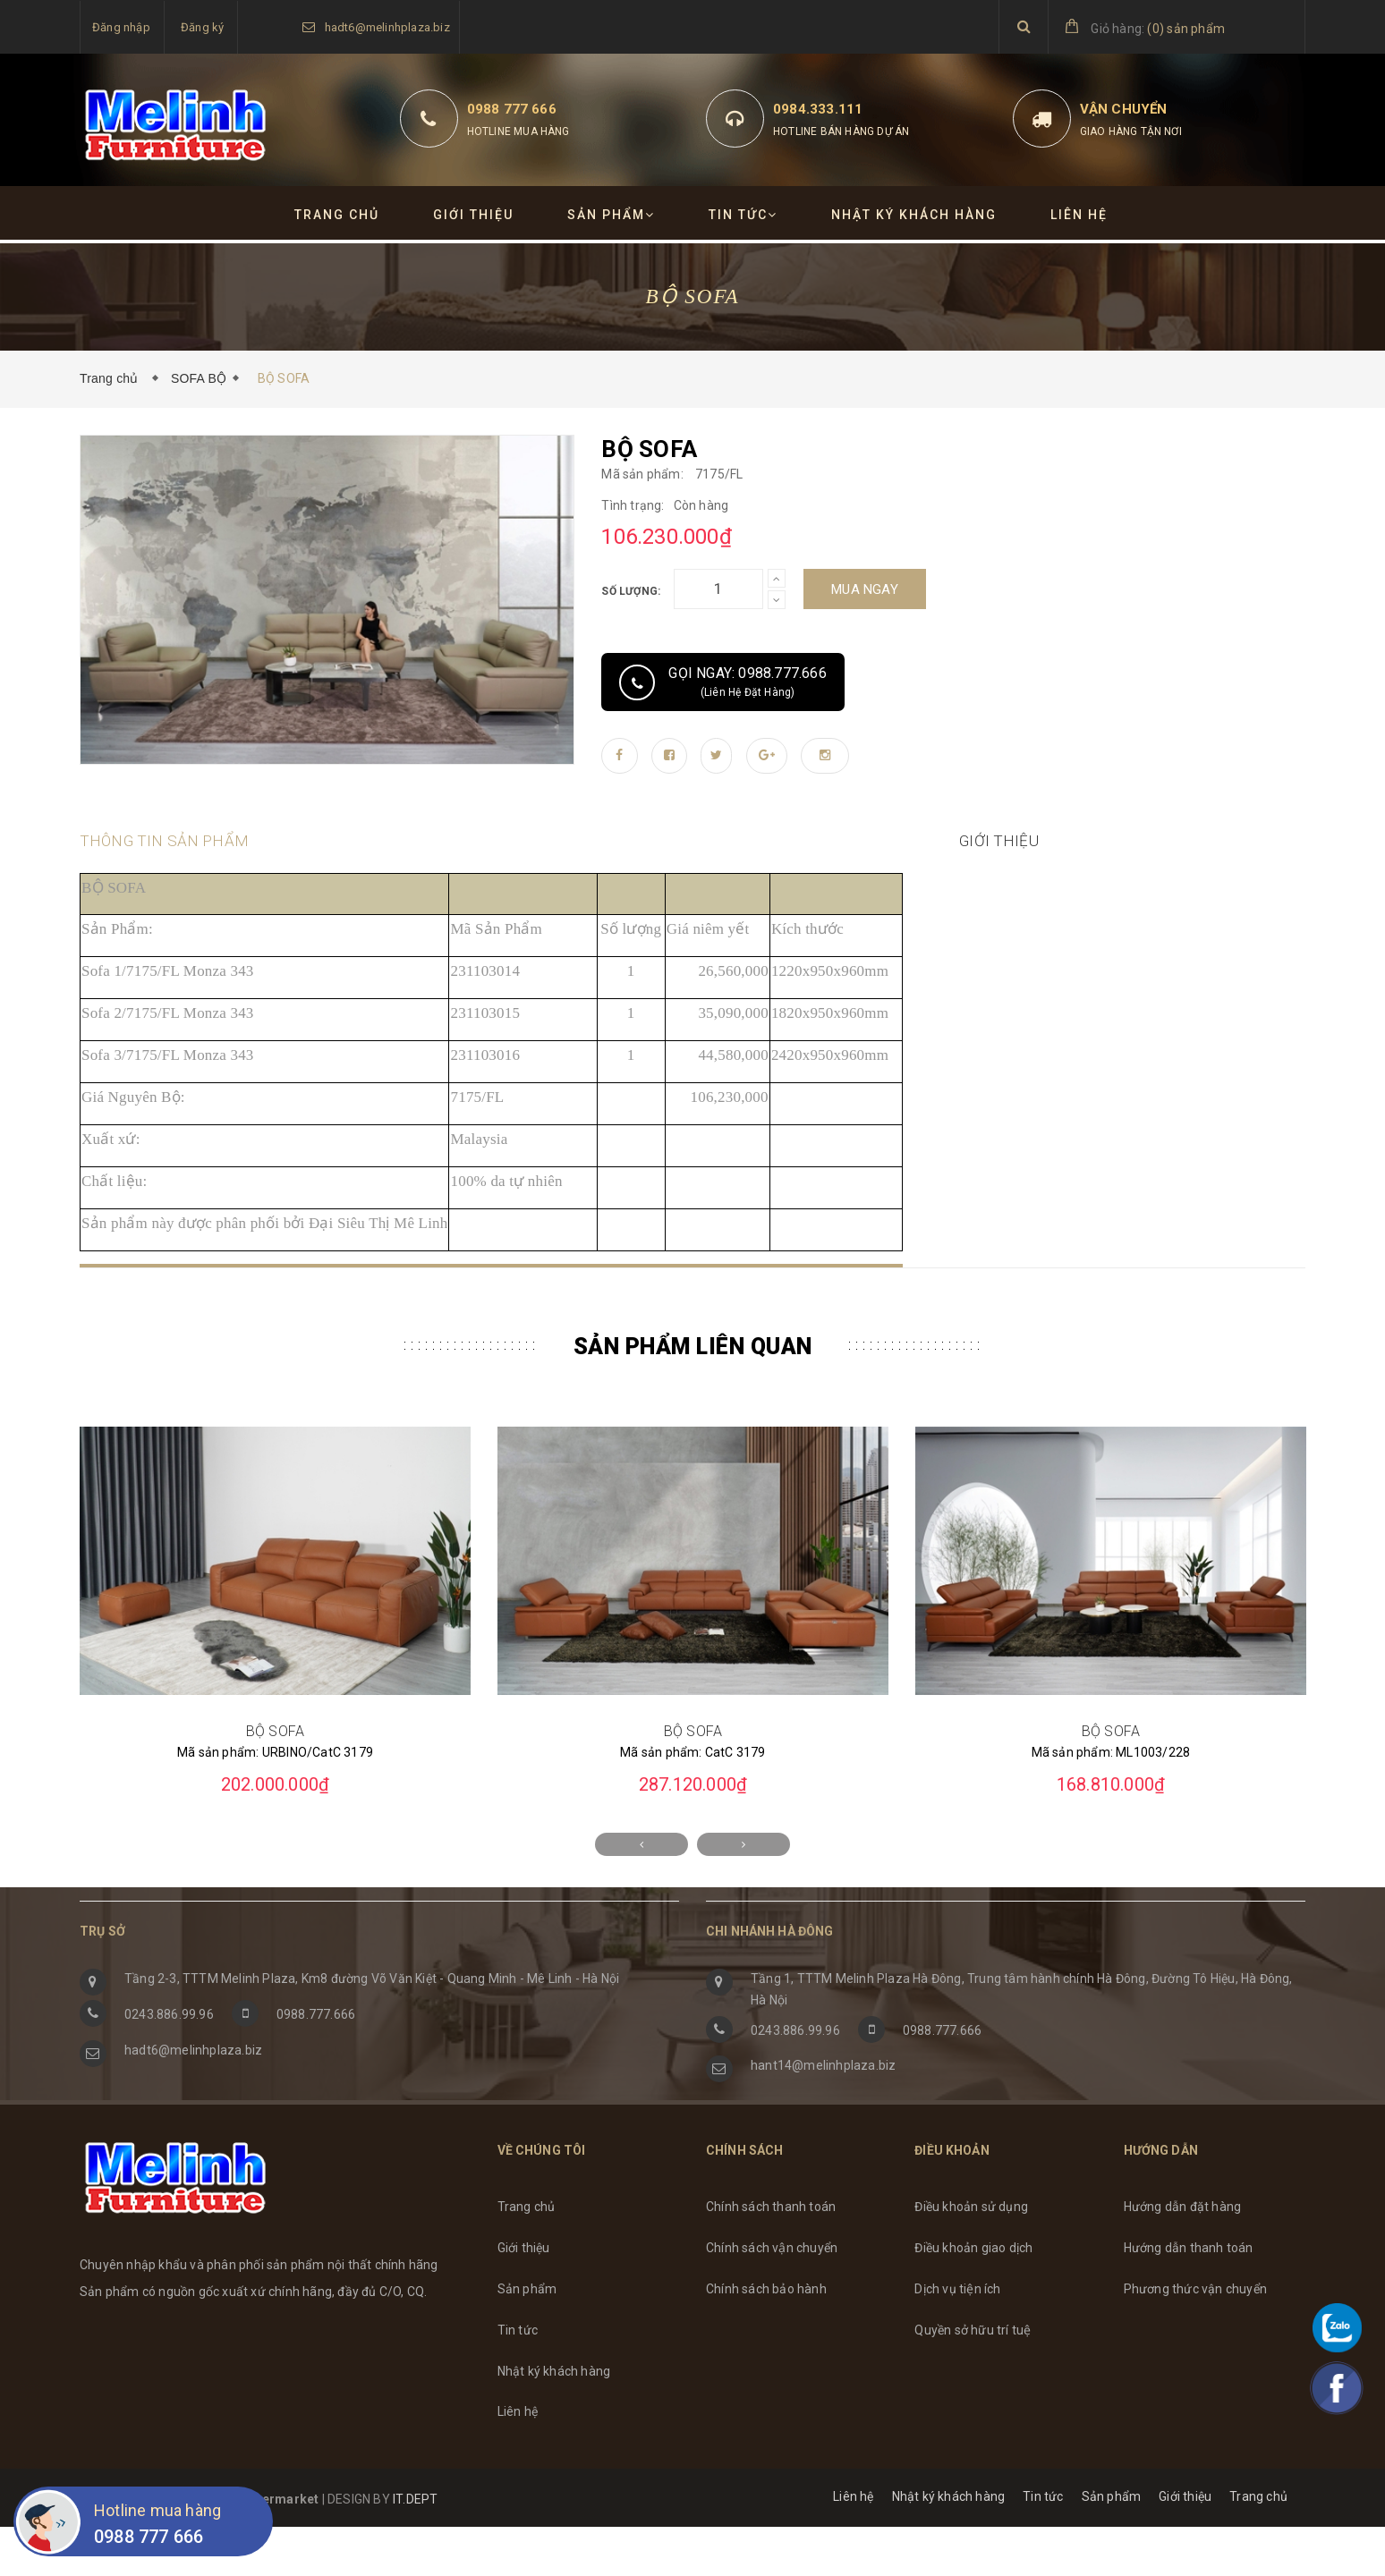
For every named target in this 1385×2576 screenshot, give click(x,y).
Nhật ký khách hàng (914, 215)
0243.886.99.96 (169, 2063)
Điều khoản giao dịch (973, 2297)
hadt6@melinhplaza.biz (387, 27)
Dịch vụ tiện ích (957, 2338)
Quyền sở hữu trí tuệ (972, 2379)
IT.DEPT (415, 2548)
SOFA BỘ (198, 378)
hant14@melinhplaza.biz (823, 2114)
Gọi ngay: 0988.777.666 (722, 682)
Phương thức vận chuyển (1195, 2338)
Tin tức (743, 215)
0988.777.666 (315, 2063)
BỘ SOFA (275, 1780)
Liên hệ (1079, 215)
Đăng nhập (121, 27)
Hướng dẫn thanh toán (1188, 2297)
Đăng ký (202, 27)
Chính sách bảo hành (766, 2338)
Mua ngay (864, 589)
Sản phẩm (611, 215)
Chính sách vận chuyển (771, 2297)
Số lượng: (630, 591)
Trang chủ (336, 215)
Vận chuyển (1124, 109)
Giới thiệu (473, 215)
